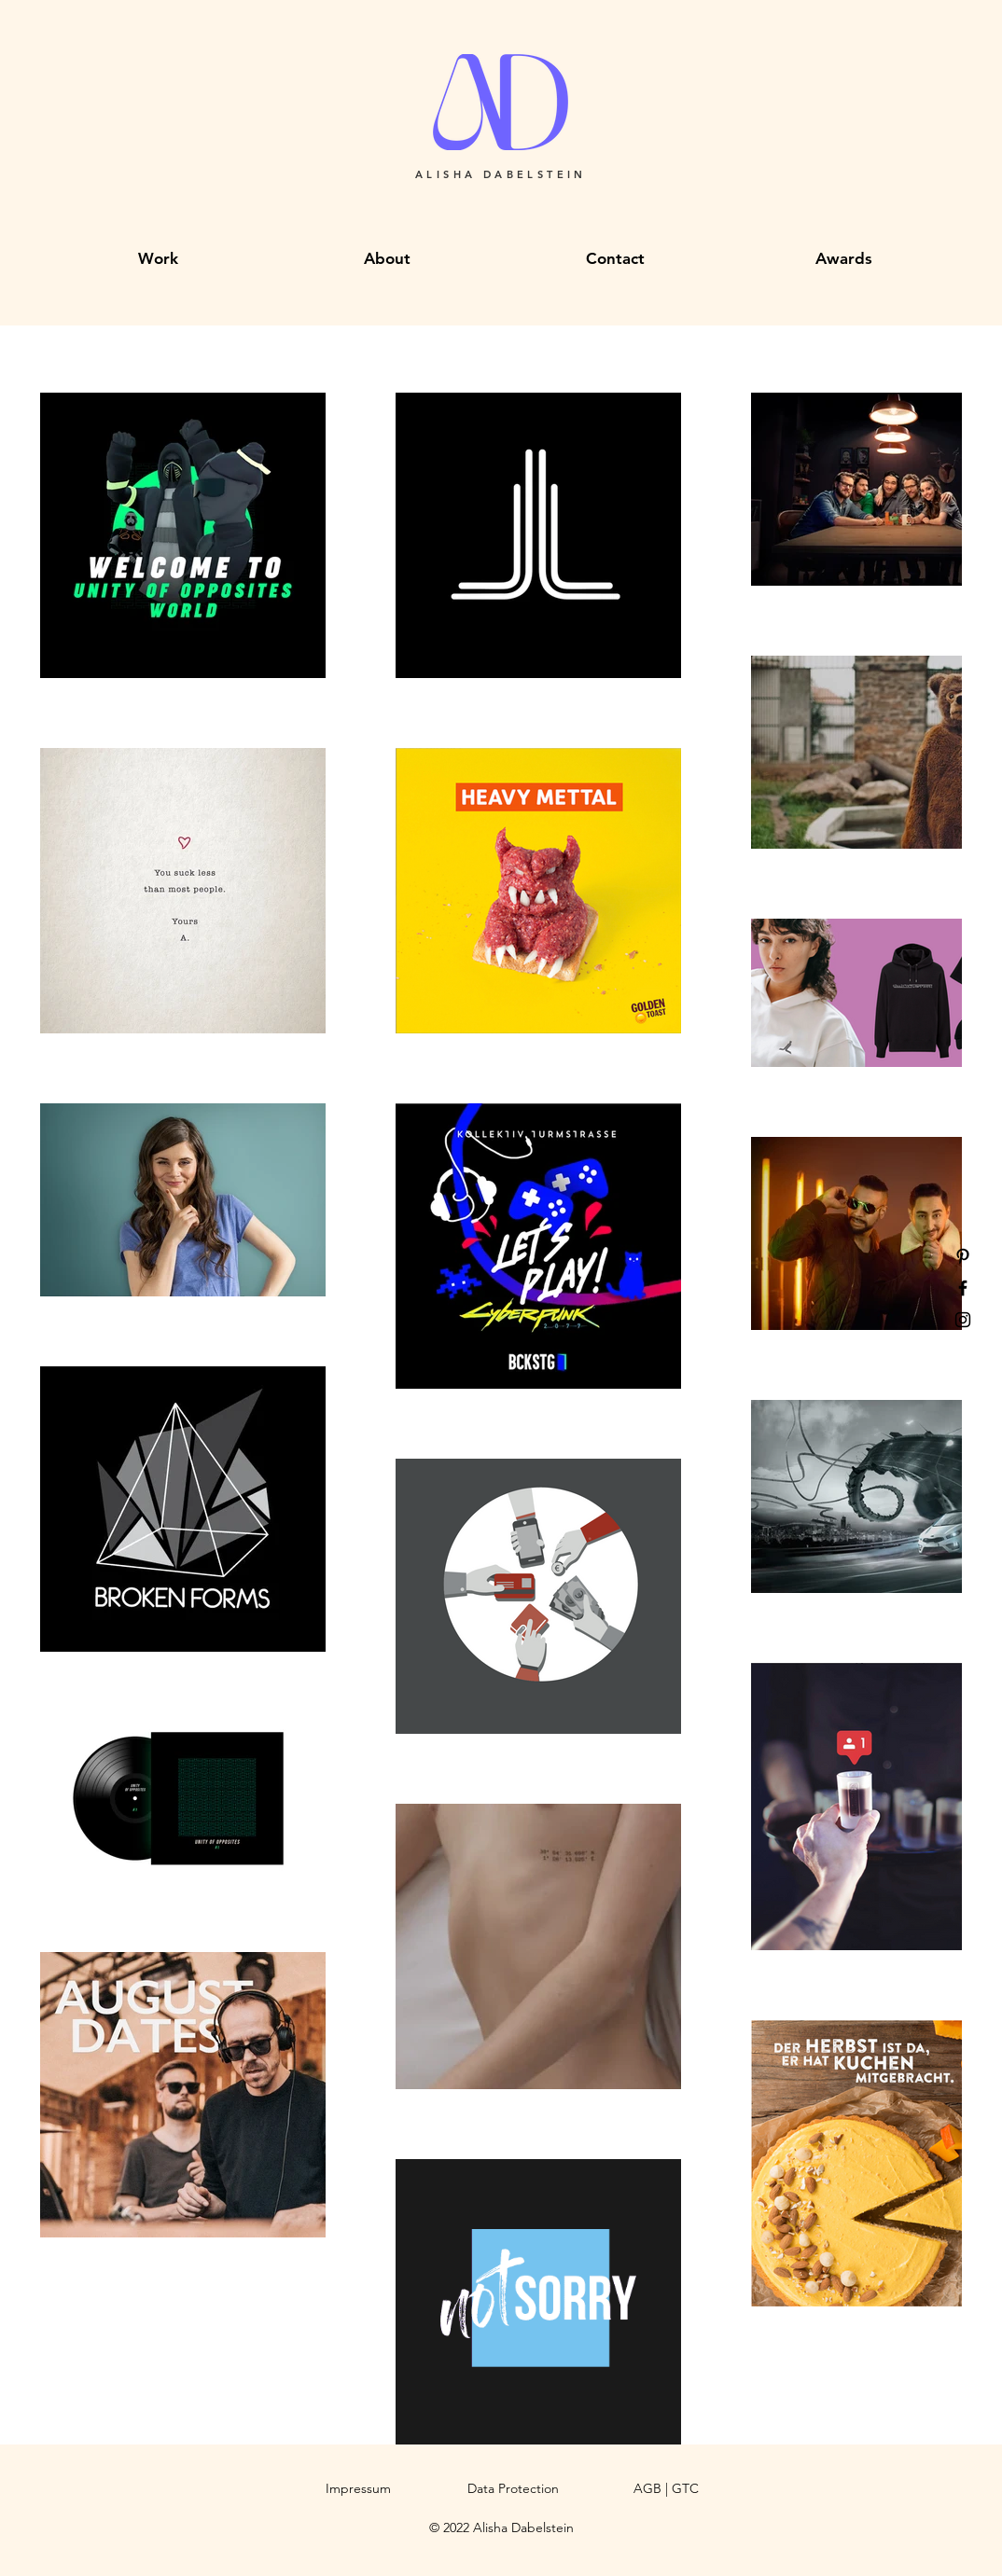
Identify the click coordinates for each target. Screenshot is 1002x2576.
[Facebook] (963, 1288)
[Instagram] (963, 1319)
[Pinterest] (963, 1256)
